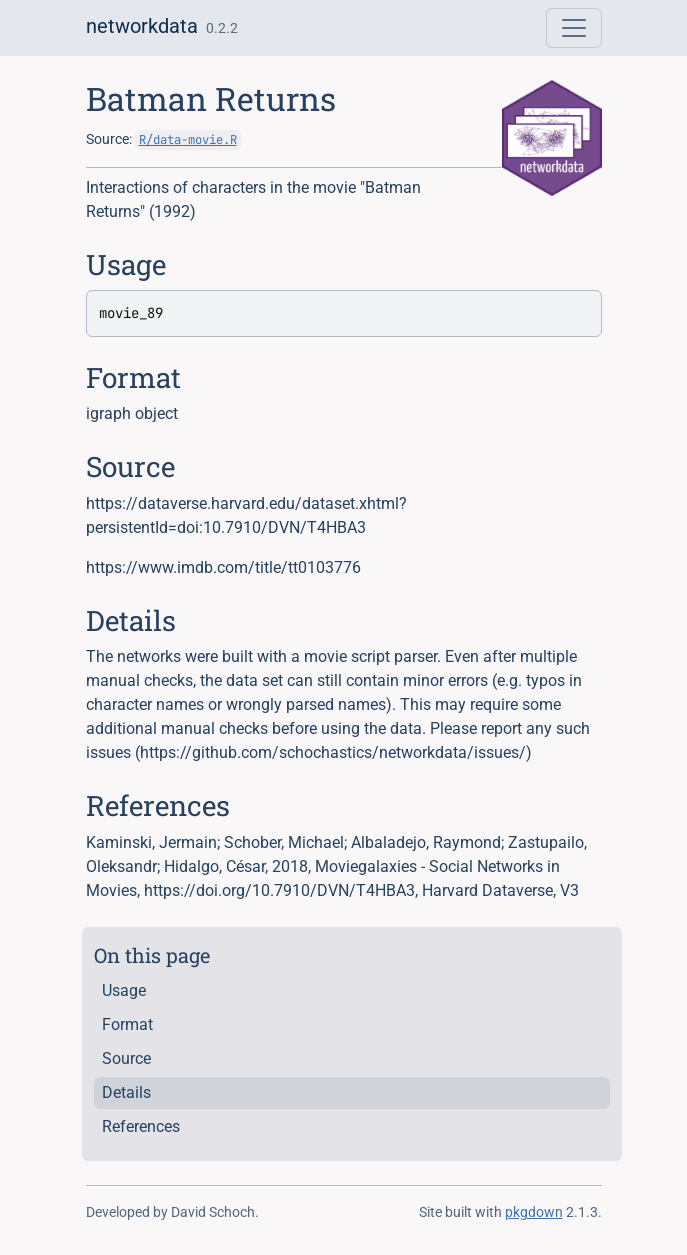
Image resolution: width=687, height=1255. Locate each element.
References (141, 1126)
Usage (124, 990)
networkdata (142, 26)
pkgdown (534, 1212)
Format (127, 1024)
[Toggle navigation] (574, 28)
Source (126, 1058)
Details (126, 1092)
